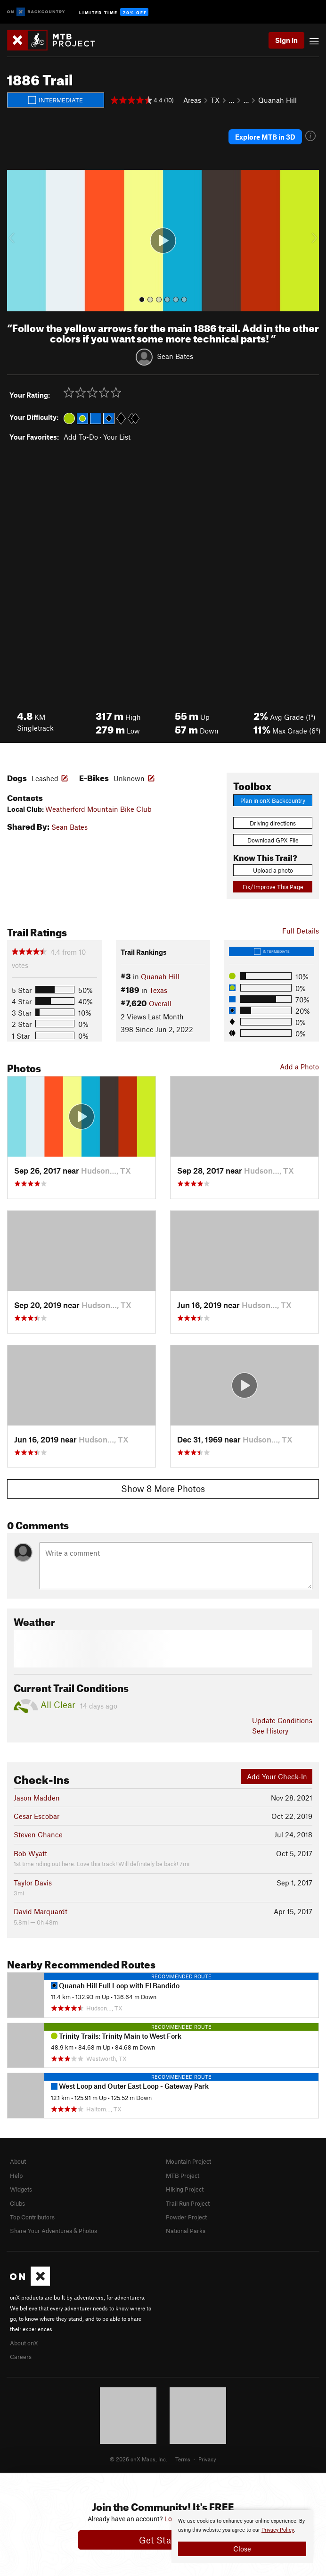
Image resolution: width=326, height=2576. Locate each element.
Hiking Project (185, 2189)
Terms (182, 2459)
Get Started (163, 2539)
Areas (192, 100)
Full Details (300, 930)
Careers (21, 2356)
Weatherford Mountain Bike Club (98, 809)
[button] (16, 240)
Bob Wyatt (30, 1853)
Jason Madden (37, 1797)
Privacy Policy (277, 2530)
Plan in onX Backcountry (272, 800)
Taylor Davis (33, 1882)
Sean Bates (175, 356)
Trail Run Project (188, 2203)
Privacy (207, 2459)
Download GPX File (273, 840)
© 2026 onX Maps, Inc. (138, 2459)
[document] (242, 2536)
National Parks (185, 2230)
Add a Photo (299, 1066)
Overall (160, 1003)
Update (282, 1720)
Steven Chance (38, 1834)
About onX (24, 2343)
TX (215, 100)
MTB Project (182, 2175)
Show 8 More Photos (163, 1488)
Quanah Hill (277, 100)
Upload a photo (273, 870)
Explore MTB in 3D (265, 137)
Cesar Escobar (36, 1816)
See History (270, 1730)
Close (242, 2548)
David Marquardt (40, 1911)
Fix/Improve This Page (273, 887)
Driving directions (273, 823)
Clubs (17, 2203)
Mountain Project (188, 2161)
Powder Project (186, 2217)
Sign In (286, 40)
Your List (116, 437)
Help (16, 2175)
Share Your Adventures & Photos (53, 2230)
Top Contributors (32, 2217)
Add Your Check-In (277, 1776)
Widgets (21, 2189)
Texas (158, 990)
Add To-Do (81, 437)
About (18, 2161)
